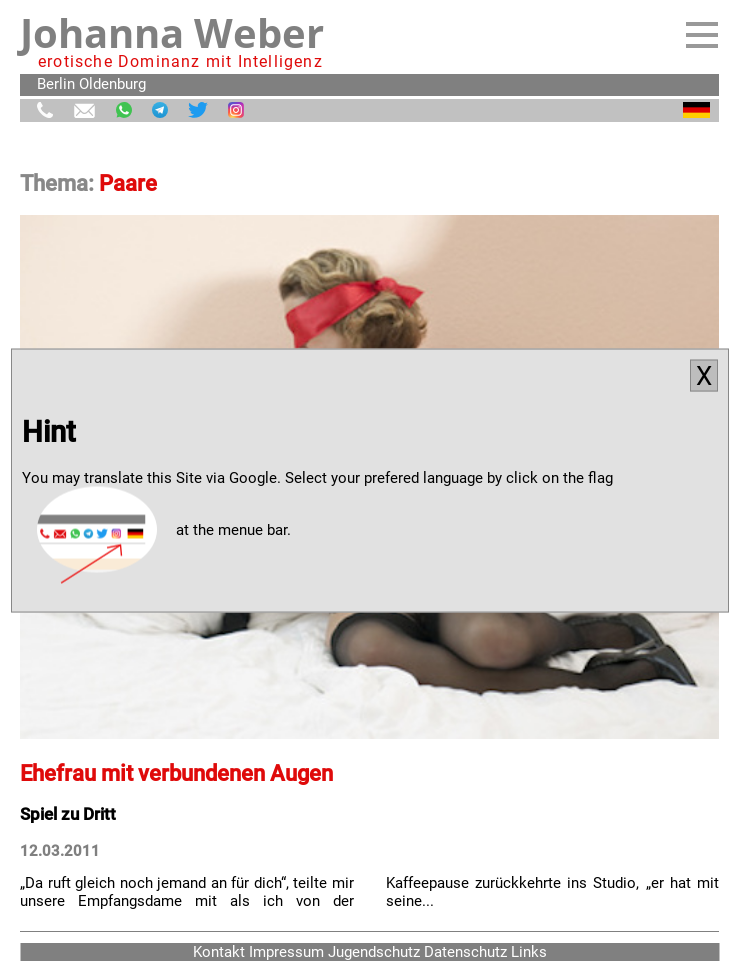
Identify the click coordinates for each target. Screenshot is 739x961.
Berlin (56, 84)
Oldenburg (112, 84)
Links (529, 952)
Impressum (286, 952)
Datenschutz (465, 952)
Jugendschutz (374, 952)
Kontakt (219, 952)
